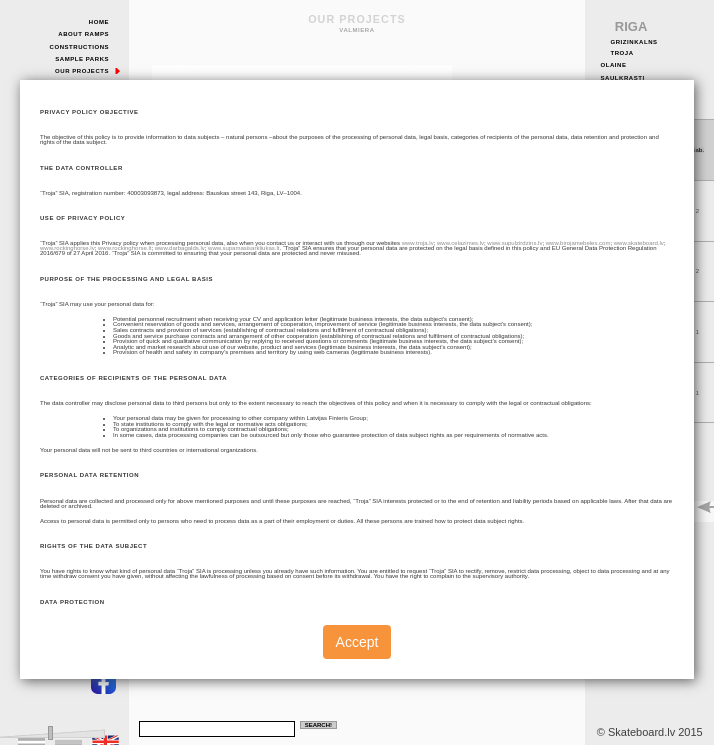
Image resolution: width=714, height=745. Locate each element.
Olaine (613, 65)
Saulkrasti (622, 78)
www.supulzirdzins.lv (514, 243)
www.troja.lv (418, 243)
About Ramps (83, 34)
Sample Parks (82, 59)
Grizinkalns (633, 42)
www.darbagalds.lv (180, 248)
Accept (357, 642)
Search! (318, 725)
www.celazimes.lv (460, 243)
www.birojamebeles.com (578, 243)
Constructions (80, 47)
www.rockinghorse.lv (67, 248)
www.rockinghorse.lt (124, 248)
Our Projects (82, 71)
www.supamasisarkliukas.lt (243, 248)
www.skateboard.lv (639, 243)
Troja (621, 53)
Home (99, 22)
